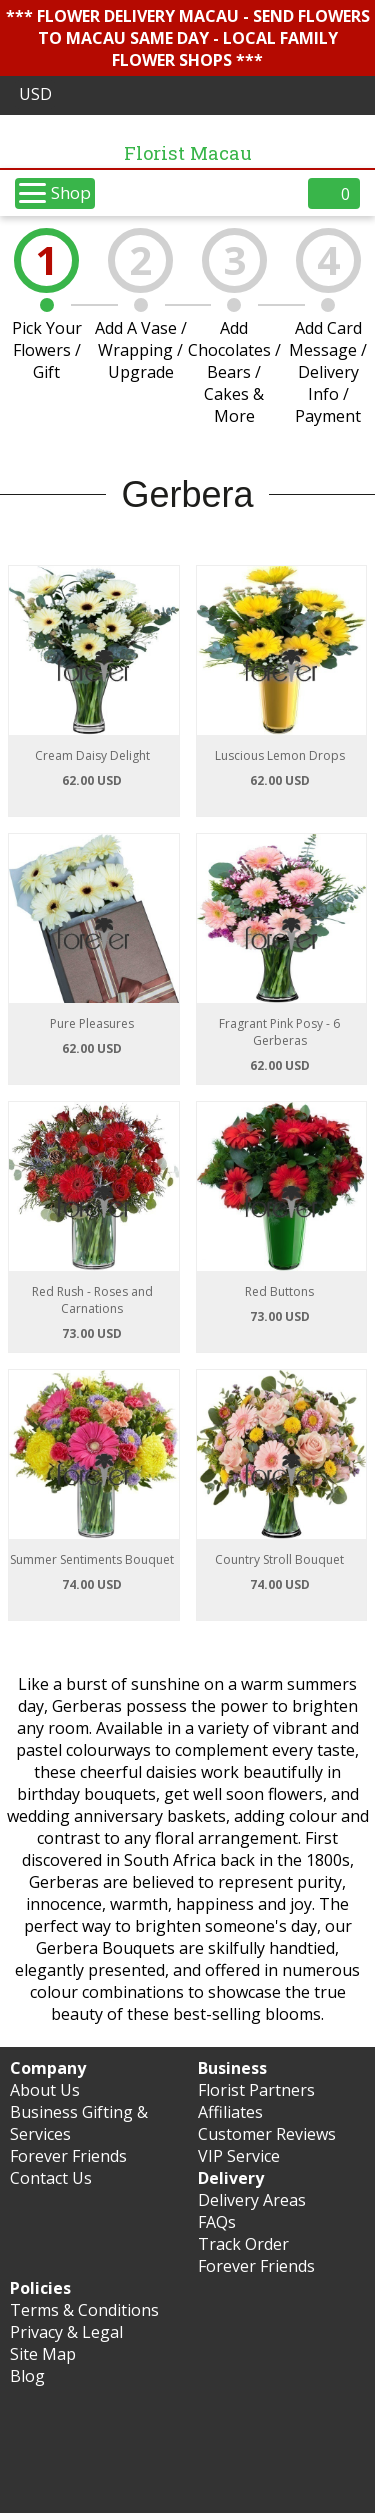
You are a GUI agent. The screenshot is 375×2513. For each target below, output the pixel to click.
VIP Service (239, 2156)
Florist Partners (256, 2090)
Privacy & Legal (66, 2332)
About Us (45, 2090)
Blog (27, 2376)
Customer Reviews (267, 2134)
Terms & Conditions (84, 2310)
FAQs (217, 2222)
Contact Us (51, 2178)
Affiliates (230, 2112)
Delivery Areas (252, 2200)
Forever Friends (68, 2156)
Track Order (243, 2244)
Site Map (43, 2354)
